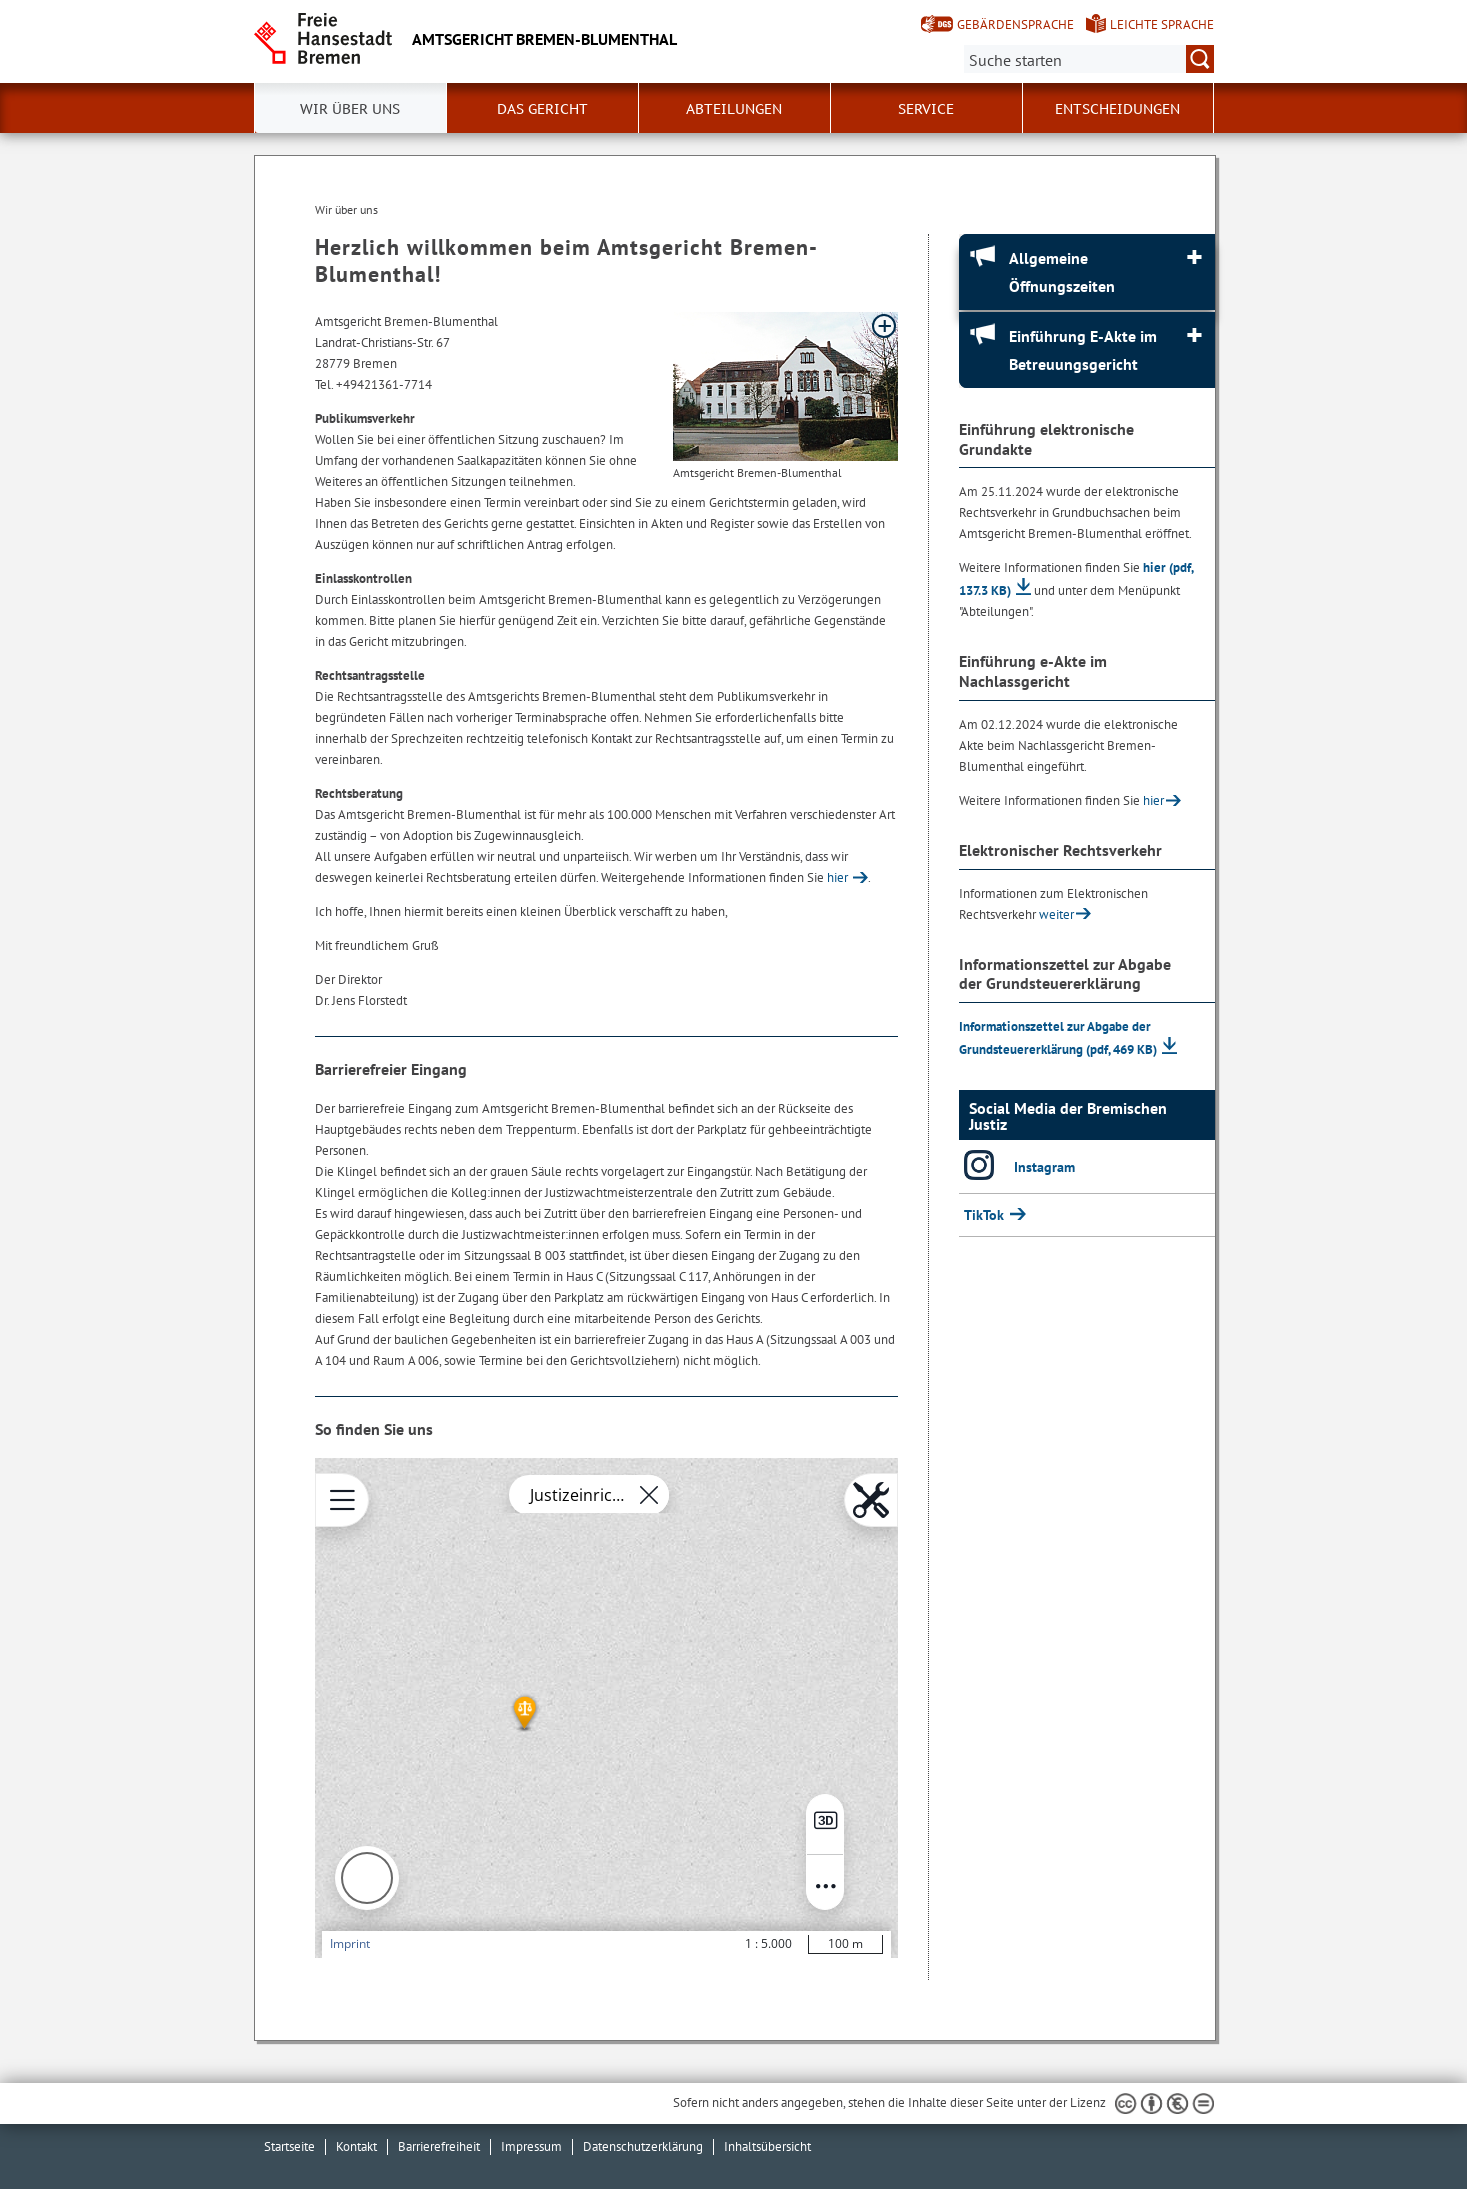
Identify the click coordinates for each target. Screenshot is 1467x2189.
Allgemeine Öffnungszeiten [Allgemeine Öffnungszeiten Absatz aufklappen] (1062, 272)
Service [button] (926, 109)
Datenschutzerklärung (643, 2146)
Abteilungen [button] (734, 109)
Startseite (289, 2146)
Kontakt (356, 2146)
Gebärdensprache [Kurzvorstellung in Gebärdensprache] (1015, 24)
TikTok (986, 1215)
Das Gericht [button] (542, 109)
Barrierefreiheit (439, 2146)
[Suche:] (1089, 59)
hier (837, 877)
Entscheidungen (1117, 109)
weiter (1056, 914)
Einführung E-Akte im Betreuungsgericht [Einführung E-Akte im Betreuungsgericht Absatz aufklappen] (1083, 350)
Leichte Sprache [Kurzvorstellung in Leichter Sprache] (1162, 24)
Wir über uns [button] (350, 109)
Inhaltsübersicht (767, 2146)
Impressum (531, 2146)
